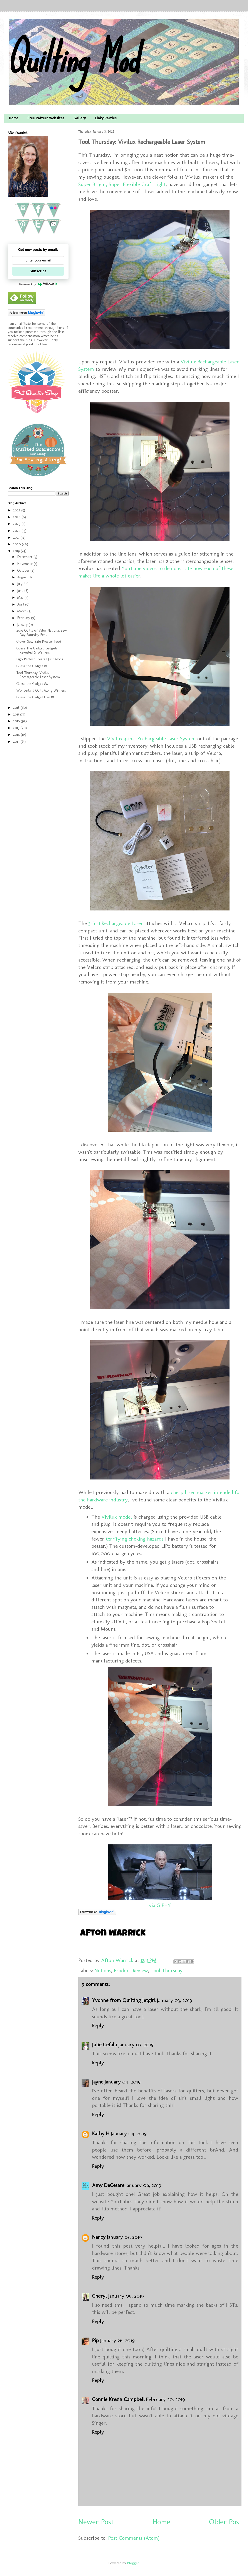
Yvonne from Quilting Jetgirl (124, 2000)
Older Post (225, 2521)
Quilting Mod (73, 58)
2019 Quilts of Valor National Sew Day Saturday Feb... (41, 632)
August (23, 577)
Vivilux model (116, 1517)
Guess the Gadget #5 (31, 666)
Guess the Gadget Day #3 (35, 697)
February (24, 618)
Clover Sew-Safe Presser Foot (38, 641)
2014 (17, 734)
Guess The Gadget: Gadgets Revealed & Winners (37, 650)
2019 (17, 551)
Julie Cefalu (104, 2044)
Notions (102, 1970)
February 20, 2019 (165, 2399)
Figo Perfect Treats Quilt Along (40, 659)
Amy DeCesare (108, 2185)
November (25, 564)
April (21, 604)
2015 (16, 728)
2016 (17, 721)
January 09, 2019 (126, 2296)
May (21, 597)
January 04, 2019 (123, 2081)
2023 (17, 524)
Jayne (97, 2081)
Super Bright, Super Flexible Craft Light (122, 184)
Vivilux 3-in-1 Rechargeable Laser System (151, 738)
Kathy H (100, 2133)
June (20, 591)
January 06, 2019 (143, 2185)
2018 (17, 708)
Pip (95, 2340)
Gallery (80, 118)
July (20, 584)
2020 (17, 544)
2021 (17, 537)
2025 (17, 510)
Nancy (99, 2237)
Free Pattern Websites (45, 118)
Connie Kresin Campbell (118, 2399)
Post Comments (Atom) (133, 2538)
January (23, 624)
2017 (16, 714)
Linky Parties (106, 118)
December (25, 557)
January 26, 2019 (117, 2340)
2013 (17, 741)
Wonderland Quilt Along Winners (41, 690)
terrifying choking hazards (135, 1539)
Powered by (38, 284)
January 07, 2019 (124, 2237)
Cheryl (99, 2296)
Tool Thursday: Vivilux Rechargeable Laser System (38, 675)
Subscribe (38, 271)
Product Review (131, 1970)
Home (13, 118)
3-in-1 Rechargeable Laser (115, 923)
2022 (17, 531)
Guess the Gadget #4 (32, 684)
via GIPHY (160, 1905)
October (23, 570)
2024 (17, 517)
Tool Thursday (167, 1970)
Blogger (133, 2563)
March (22, 611)
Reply (98, 2025)
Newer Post (96, 2521)
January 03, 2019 (174, 2000)
